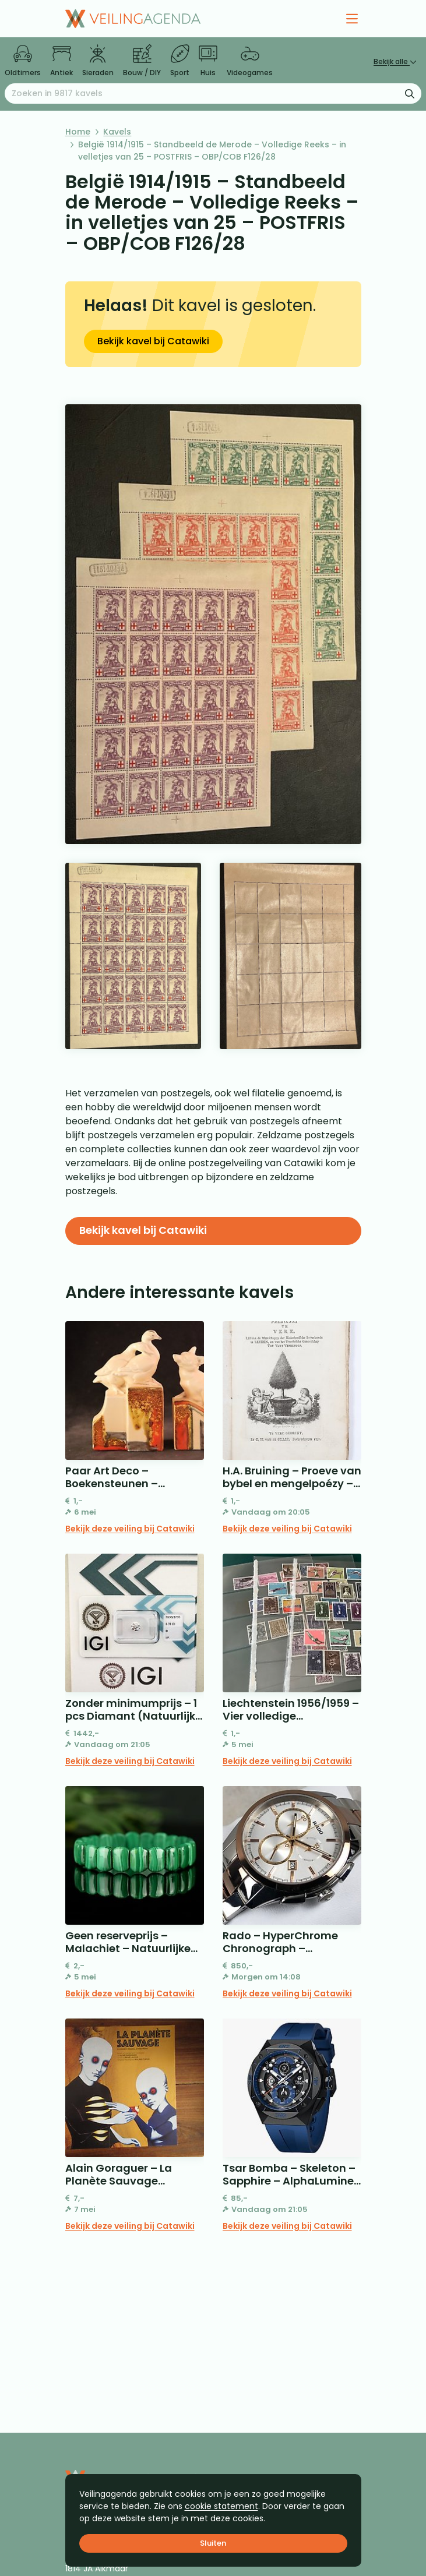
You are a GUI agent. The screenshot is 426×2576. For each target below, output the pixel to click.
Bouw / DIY (142, 60)
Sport (179, 60)
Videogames (250, 60)
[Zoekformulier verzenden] (409, 93)
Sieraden (98, 60)
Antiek (61, 60)
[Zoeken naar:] (213, 93)
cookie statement (221, 2506)
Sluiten (213, 2543)
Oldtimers (23, 60)
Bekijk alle (395, 61)
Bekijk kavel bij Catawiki (153, 341)
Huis (208, 60)
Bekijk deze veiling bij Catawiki (130, 1528)
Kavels (117, 131)
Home (77, 131)
